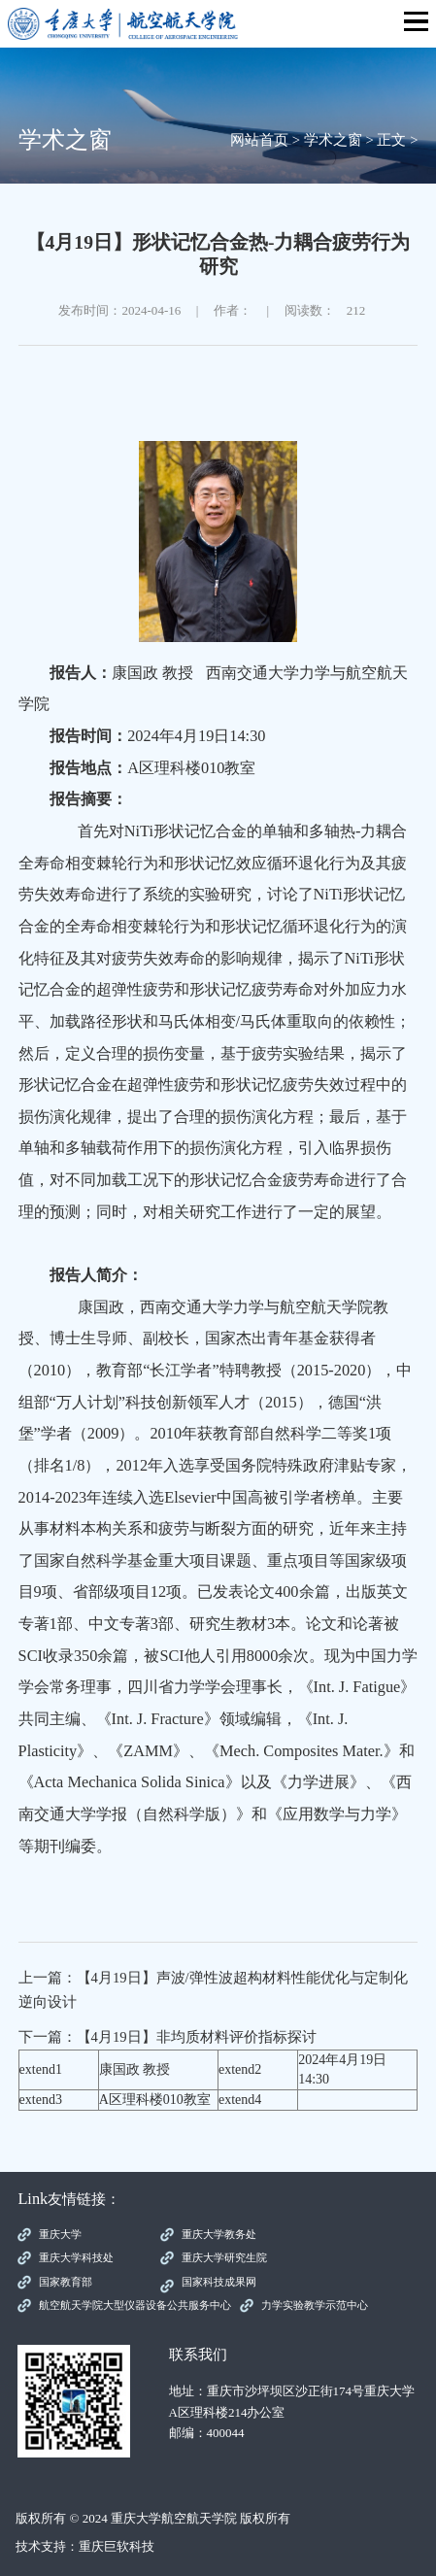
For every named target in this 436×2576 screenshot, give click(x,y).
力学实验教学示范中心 (314, 2305)
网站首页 (259, 140)
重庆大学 (60, 2234)
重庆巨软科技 (116, 2546)
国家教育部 (65, 2282)
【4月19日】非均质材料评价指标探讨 (197, 2037)
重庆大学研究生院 (224, 2257)
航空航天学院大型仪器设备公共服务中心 (135, 2305)
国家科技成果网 (219, 2282)
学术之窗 (333, 140)
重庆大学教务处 (219, 2234)
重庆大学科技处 (76, 2257)
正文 (391, 140)
